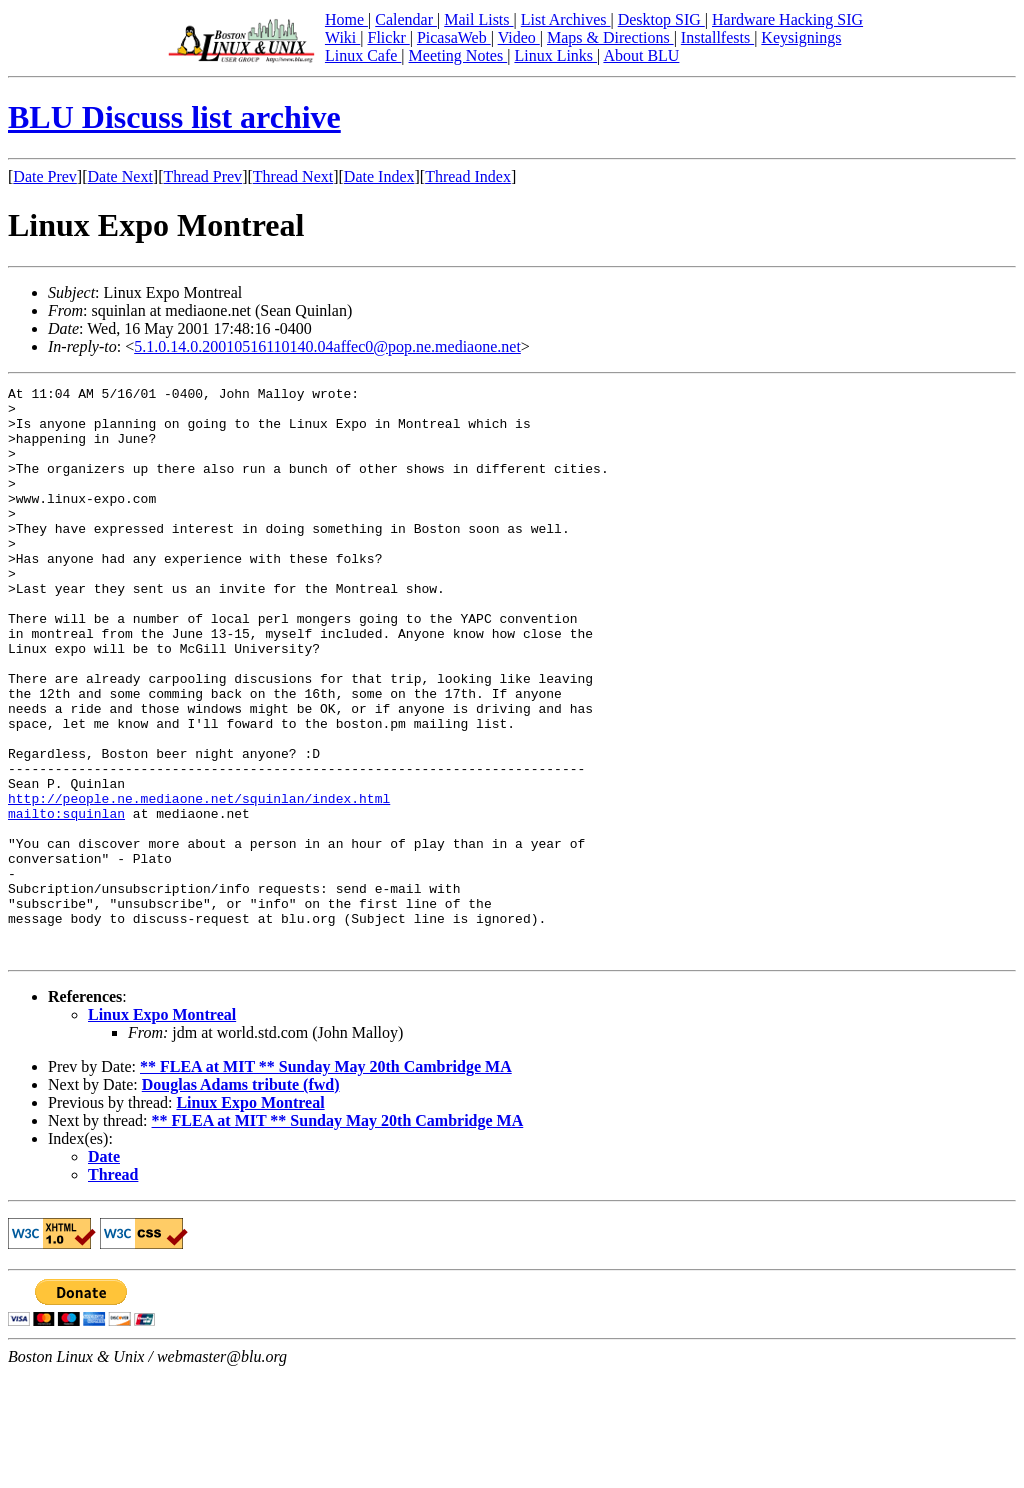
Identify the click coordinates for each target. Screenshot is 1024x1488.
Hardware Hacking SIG (787, 19)
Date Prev (45, 176)
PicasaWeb (454, 37)
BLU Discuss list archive (174, 117)
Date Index (379, 176)
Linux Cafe (363, 55)
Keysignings (801, 37)
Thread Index (468, 176)
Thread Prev (202, 176)
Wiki (342, 37)
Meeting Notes (458, 55)
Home (346, 19)
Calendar (406, 19)
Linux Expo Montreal (162, 1128)
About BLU (641, 55)
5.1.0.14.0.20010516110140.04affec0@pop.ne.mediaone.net (327, 346)
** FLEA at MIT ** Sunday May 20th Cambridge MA (326, 1180)
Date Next (120, 176)
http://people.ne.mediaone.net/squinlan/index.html (199, 882)
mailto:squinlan (66, 900)
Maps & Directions (610, 37)
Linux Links (555, 55)
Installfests (717, 37)
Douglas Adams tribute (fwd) (241, 1198)
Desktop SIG (661, 19)
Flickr (388, 37)
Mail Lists (478, 19)
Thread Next (293, 176)
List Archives (566, 19)
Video (519, 37)
